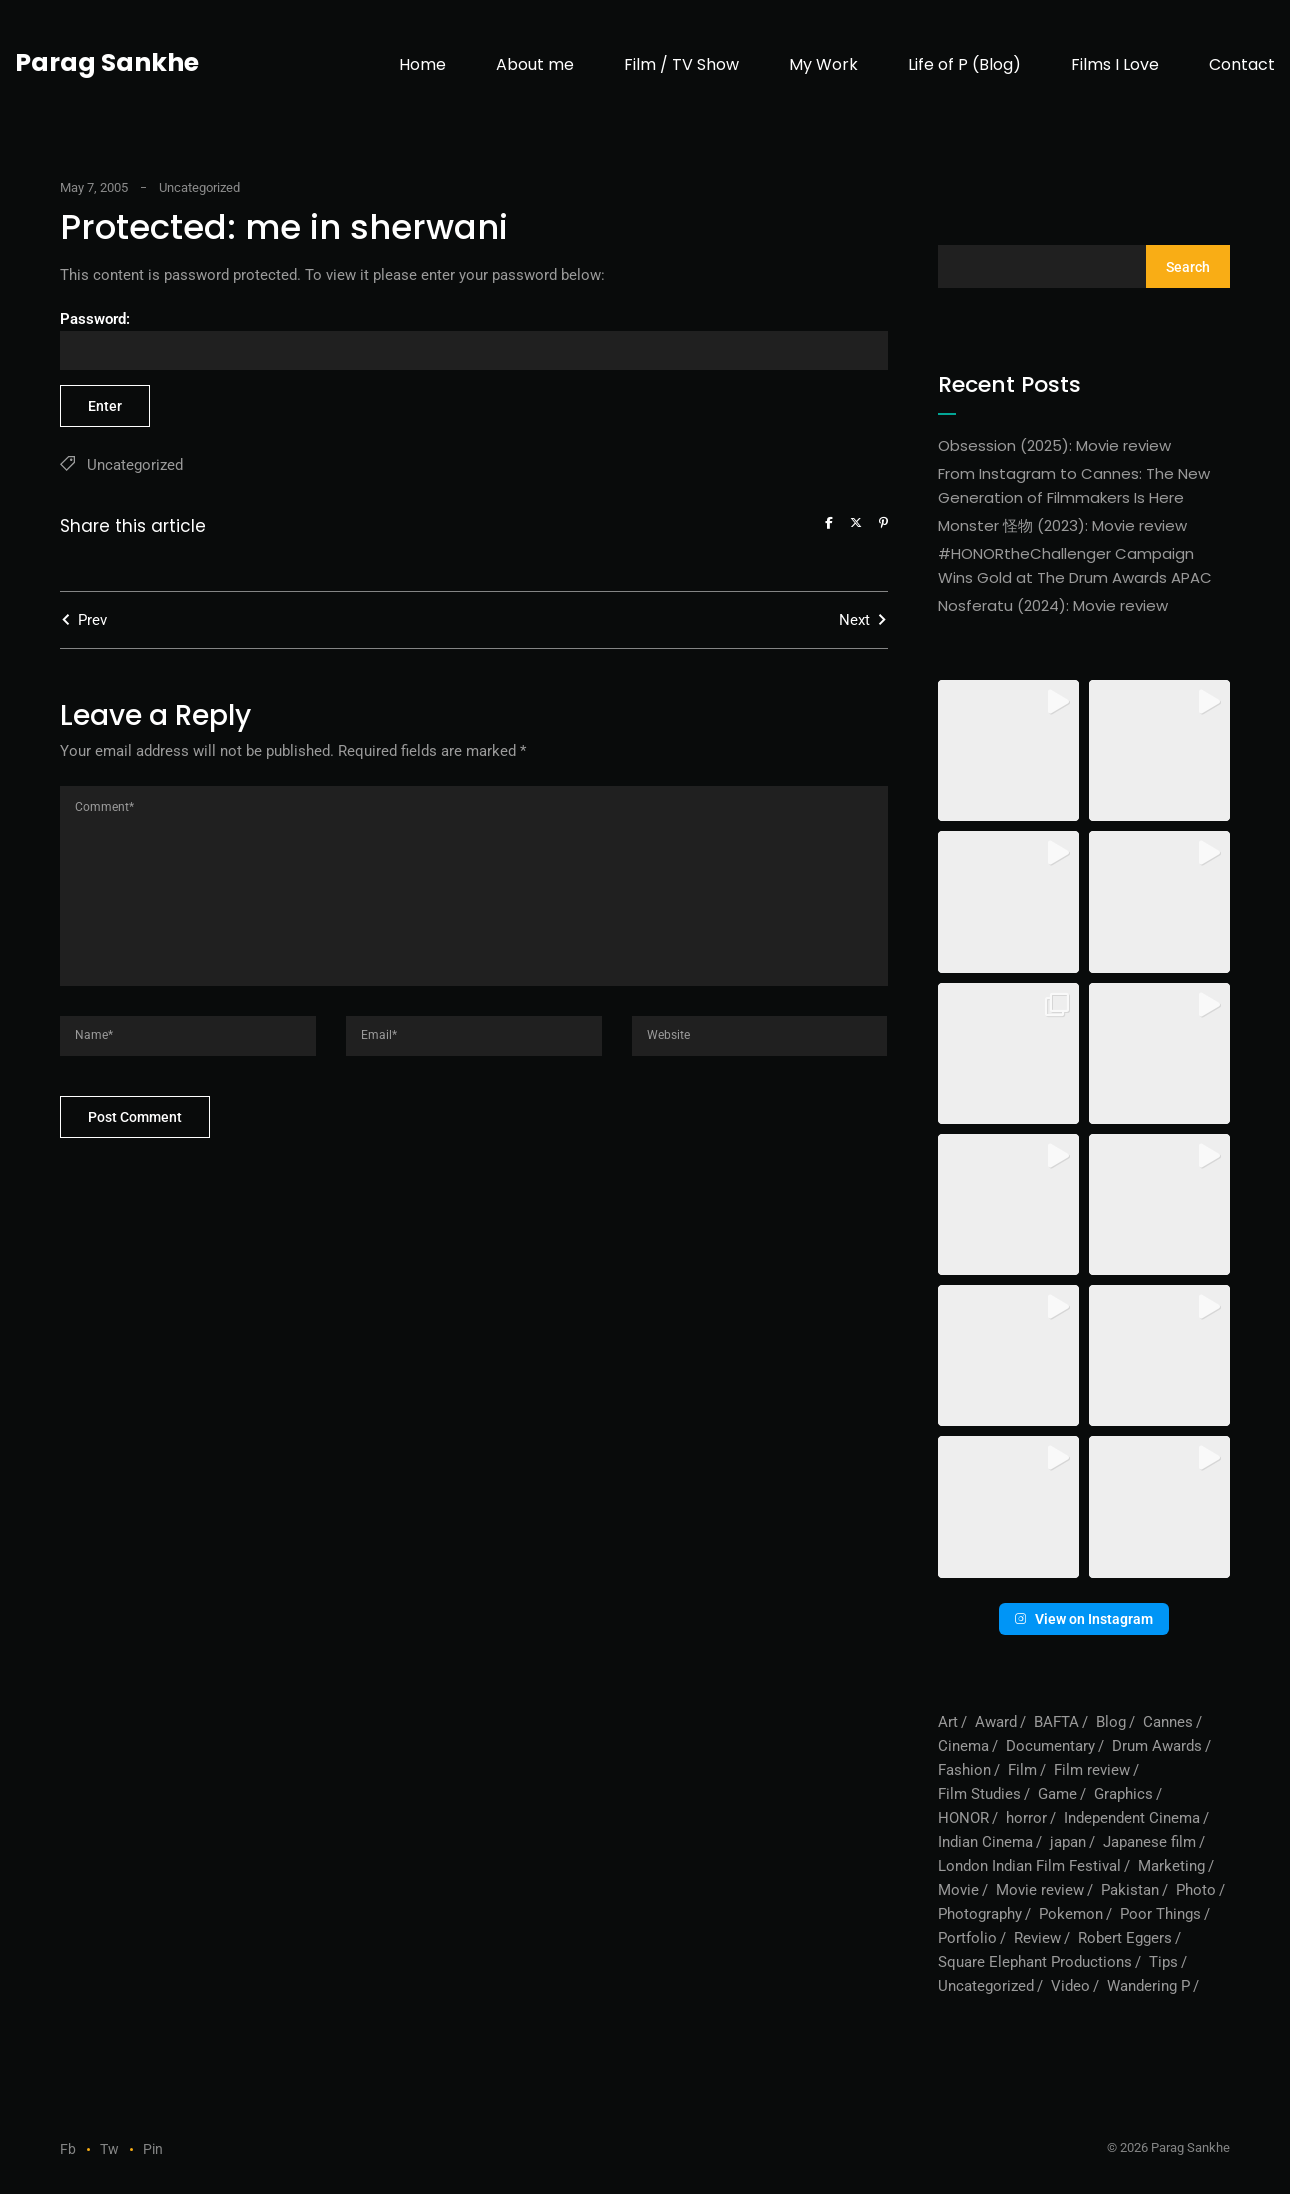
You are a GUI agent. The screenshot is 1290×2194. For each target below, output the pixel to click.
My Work (823, 64)
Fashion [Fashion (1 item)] (964, 1770)
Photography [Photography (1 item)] (980, 1914)
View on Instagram (1084, 1619)
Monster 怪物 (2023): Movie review (1062, 525)
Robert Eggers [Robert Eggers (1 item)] (1125, 1938)
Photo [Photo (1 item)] (1196, 1890)
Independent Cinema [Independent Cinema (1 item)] (1132, 1818)
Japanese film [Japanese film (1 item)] (1149, 1842)
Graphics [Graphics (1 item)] (1123, 1794)
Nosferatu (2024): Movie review (1053, 605)
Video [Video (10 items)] (1070, 1986)
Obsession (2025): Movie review (1054, 445)
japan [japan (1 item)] (1068, 1842)
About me (535, 64)
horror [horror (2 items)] (1026, 1818)
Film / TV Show (681, 64)
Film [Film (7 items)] (1022, 1770)
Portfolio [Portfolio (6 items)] (967, 1938)
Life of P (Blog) (964, 64)
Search (1188, 267)
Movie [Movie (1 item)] (958, 1890)
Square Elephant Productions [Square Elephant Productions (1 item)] (1035, 1962)
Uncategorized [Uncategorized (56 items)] (986, 1986)
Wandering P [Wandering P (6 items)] (1148, 1986)
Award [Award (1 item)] (996, 1722)
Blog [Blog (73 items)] (1111, 1722)
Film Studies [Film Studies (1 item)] (979, 1794)
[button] (1008, 750)
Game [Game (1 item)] (1057, 1794)
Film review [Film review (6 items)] (1092, 1770)
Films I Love (1115, 64)
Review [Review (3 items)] (1037, 1938)
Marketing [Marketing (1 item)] (1171, 1866)
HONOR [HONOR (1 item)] (963, 1818)
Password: (474, 340)
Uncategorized (199, 187)
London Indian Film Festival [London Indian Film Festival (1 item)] (1029, 1866)
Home (422, 64)
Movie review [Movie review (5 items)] (1040, 1890)
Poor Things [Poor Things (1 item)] (1160, 1914)
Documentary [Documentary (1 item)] (1050, 1746)
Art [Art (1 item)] (948, 1722)
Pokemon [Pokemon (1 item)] (1071, 1914)
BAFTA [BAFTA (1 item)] (1056, 1722)
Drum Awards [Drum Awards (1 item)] (1157, 1746)
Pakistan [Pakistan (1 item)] (1130, 1890)
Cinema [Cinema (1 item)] (963, 1746)
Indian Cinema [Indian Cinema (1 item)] (985, 1842)
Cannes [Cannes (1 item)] (1168, 1722)
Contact (1242, 64)
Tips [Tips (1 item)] (1163, 1962)
